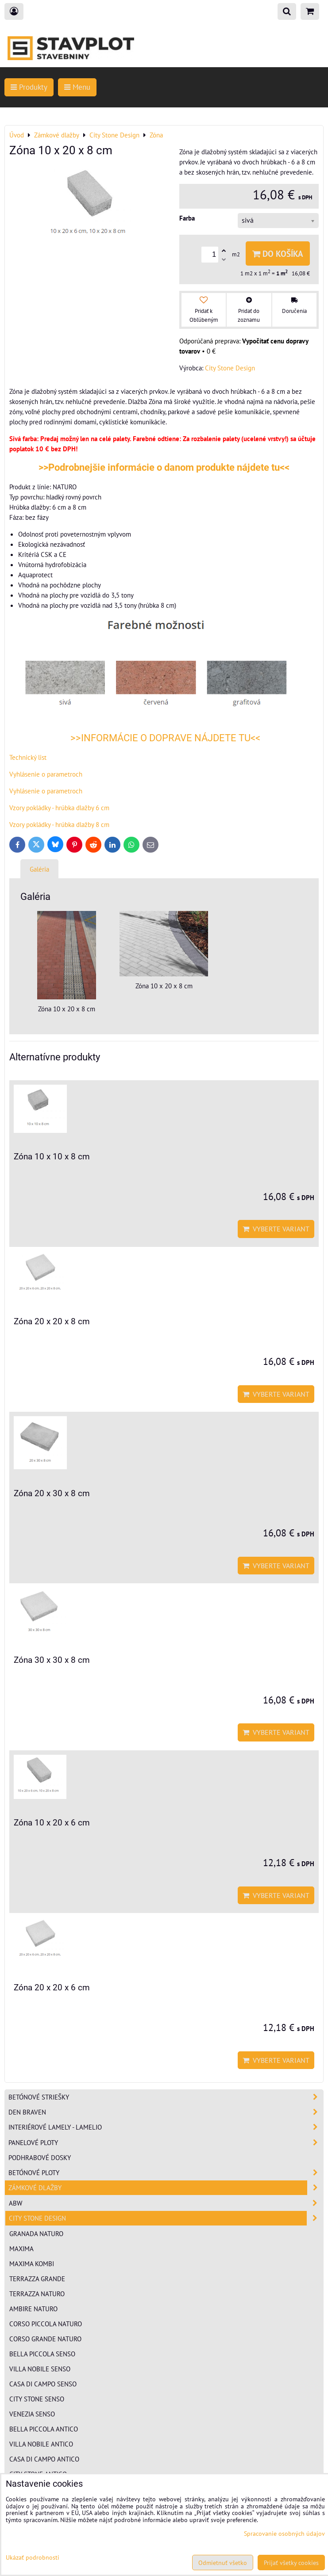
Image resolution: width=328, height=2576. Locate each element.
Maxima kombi (31, 2263)
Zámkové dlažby (165, 2187)
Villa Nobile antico (41, 2443)
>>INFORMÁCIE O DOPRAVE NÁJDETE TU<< (164, 737)
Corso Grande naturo (45, 2338)
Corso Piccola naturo (45, 2323)
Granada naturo (36, 2233)
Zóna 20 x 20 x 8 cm (52, 1321)
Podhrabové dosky (39, 2157)
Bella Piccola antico (43, 2428)
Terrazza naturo (37, 2293)
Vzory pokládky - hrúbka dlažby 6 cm (59, 807)
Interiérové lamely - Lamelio (165, 2127)
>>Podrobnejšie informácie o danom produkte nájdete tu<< (164, 467)
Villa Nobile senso (39, 2368)
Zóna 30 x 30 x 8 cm (52, 1660)
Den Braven (165, 2112)
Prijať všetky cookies (291, 2562)
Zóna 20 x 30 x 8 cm (52, 1493)
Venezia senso (32, 2413)
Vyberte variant (276, 1228)
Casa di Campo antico (44, 2458)
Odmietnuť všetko (222, 2562)
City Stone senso (36, 2398)
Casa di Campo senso (43, 2383)
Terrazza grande (37, 2278)
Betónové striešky (165, 2097)
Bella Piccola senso (42, 2353)
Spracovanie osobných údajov (284, 2533)
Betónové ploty (165, 2172)
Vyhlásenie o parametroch (45, 774)
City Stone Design (166, 2218)
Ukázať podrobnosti (32, 2557)
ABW (166, 2203)
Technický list (27, 757)
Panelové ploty (165, 2142)
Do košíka (277, 253)
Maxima (21, 2248)
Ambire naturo (33, 2308)
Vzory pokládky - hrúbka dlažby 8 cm (59, 824)
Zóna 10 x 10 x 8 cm (52, 1156)
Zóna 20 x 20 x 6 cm (52, 1987)
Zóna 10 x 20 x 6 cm (52, 1823)
